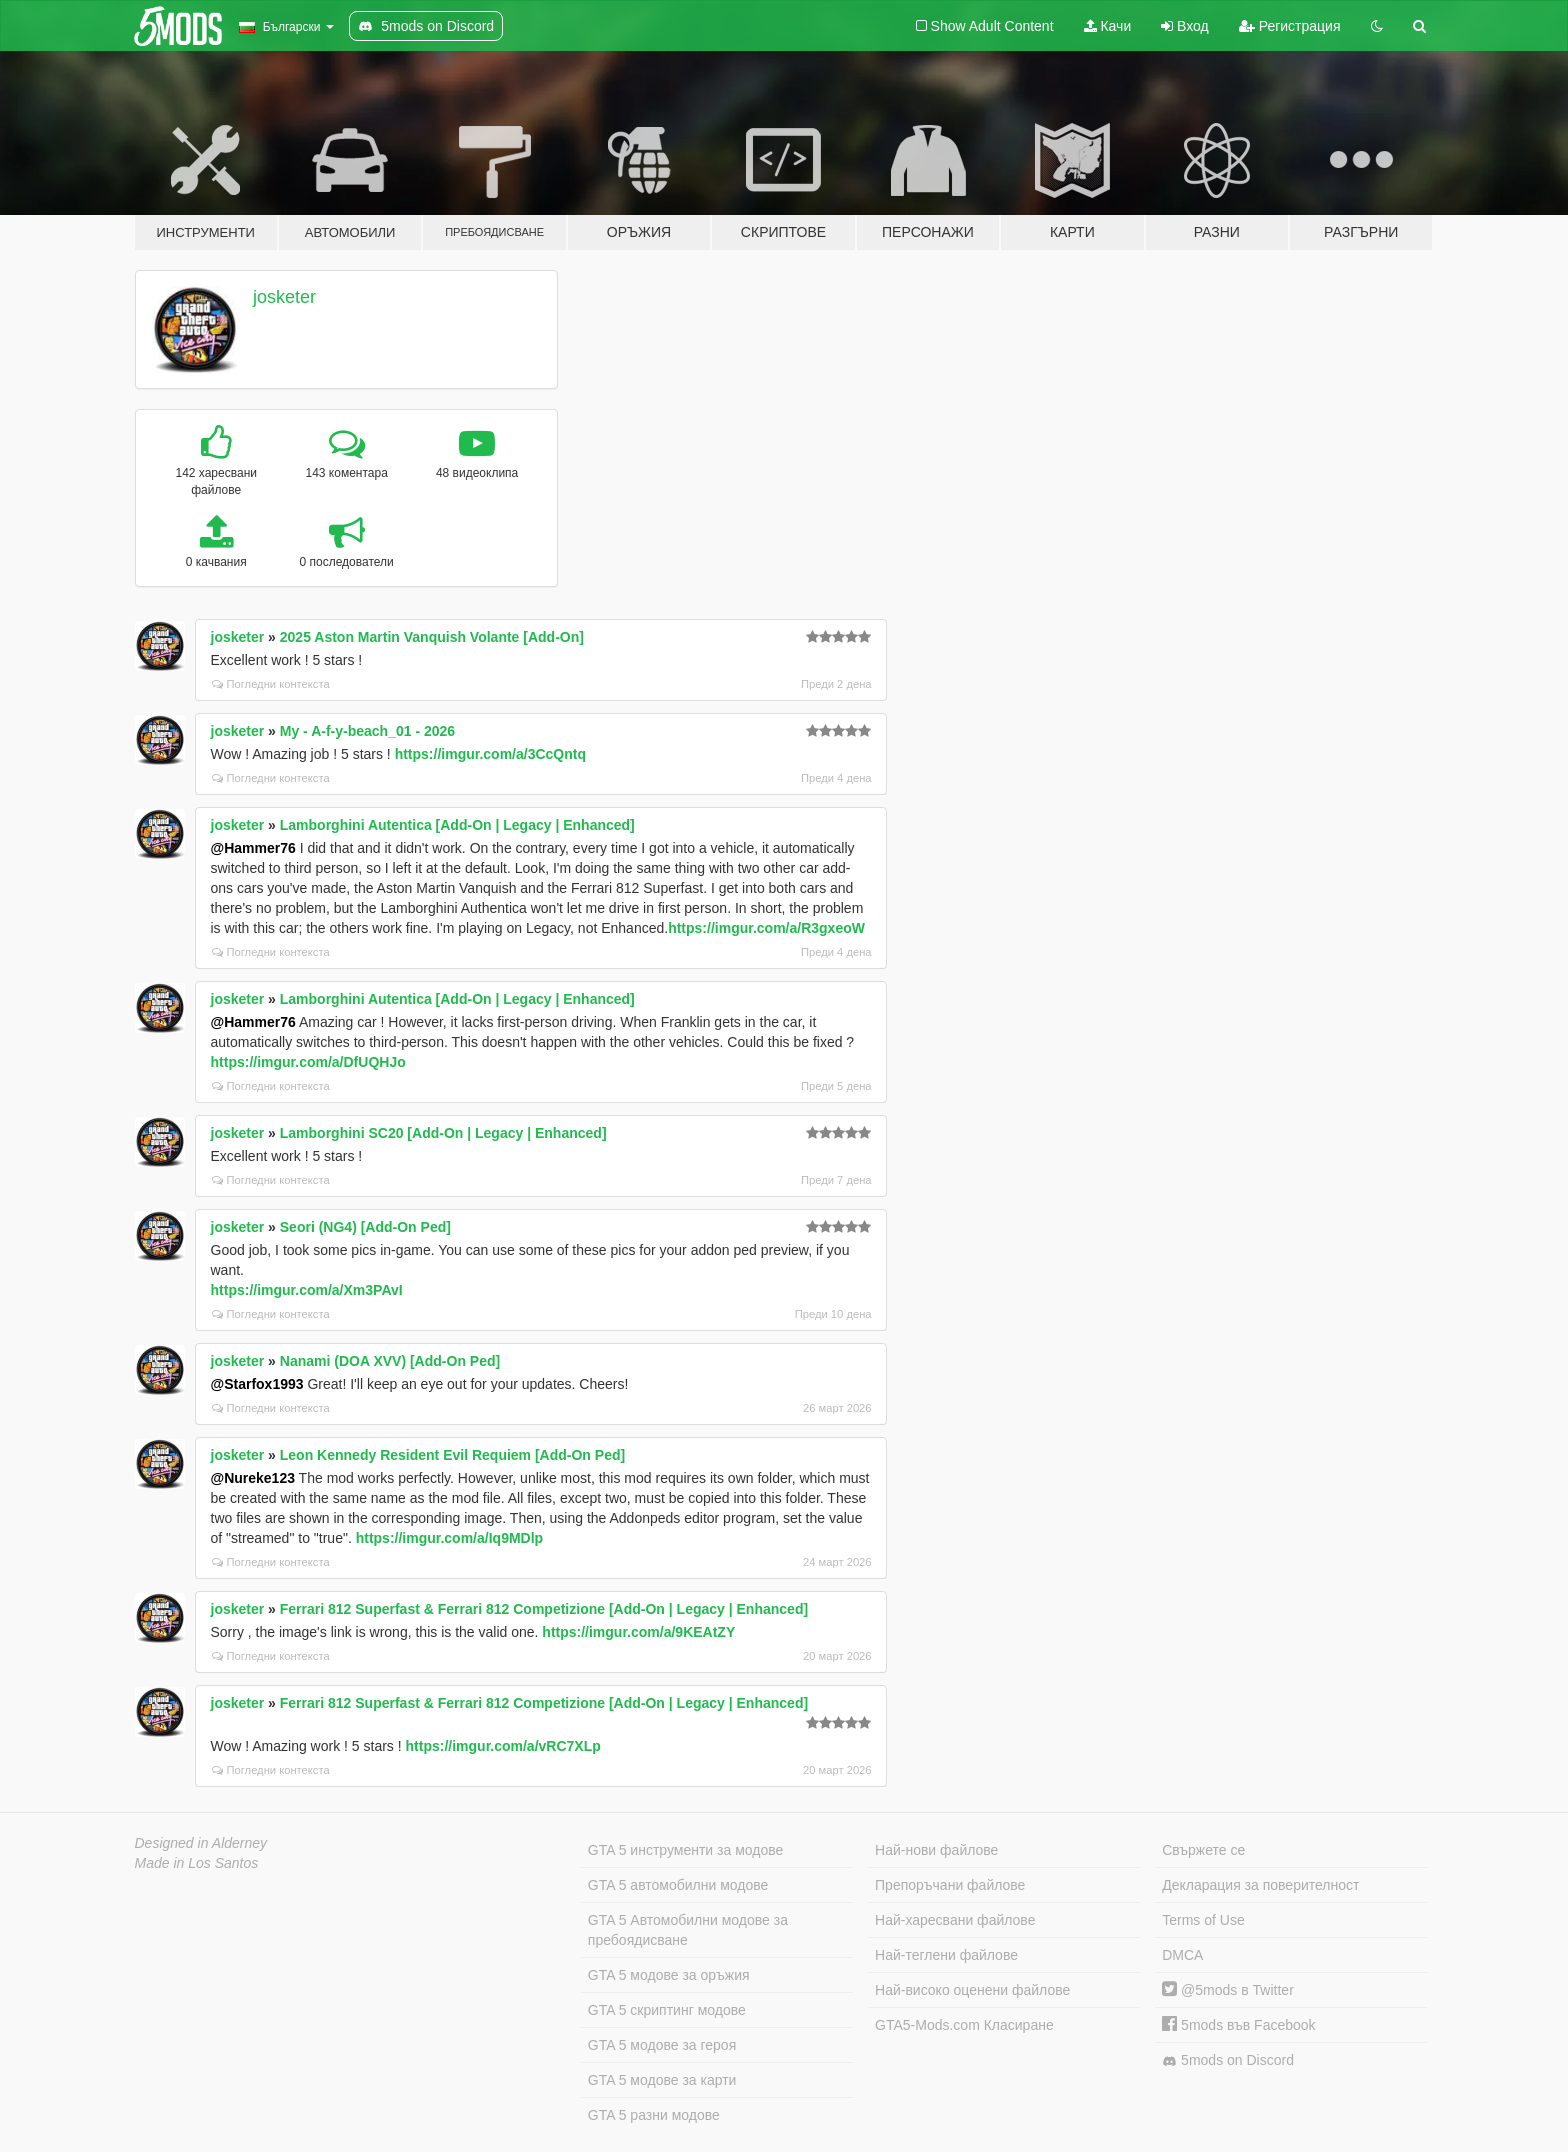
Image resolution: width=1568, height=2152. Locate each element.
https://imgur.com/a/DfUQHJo (308, 1062)
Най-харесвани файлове (955, 1920)
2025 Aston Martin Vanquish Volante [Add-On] (432, 637)
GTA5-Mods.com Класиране (964, 2025)
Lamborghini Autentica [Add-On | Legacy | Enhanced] (457, 825)
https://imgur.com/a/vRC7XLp (503, 1746)
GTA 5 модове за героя (662, 2045)
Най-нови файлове (936, 1850)
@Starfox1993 (257, 1384)
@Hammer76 (253, 848)
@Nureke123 (253, 1478)
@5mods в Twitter (1228, 1990)
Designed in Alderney (201, 1843)
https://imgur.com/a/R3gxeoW (766, 928)
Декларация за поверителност (1260, 1885)
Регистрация (1290, 26)
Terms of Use (1203, 1920)
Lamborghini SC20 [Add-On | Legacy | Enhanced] (443, 1133)
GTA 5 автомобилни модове (678, 1885)
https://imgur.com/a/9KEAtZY (638, 1632)
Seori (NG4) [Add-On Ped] (365, 1227)
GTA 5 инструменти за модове (685, 1850)
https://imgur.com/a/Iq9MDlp (449, 1538)
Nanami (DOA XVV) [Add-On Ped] (390, 1361)
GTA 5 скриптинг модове (667, 2010)
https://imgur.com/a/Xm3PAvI (307, 1290)
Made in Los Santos (197, 1863)
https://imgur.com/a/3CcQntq (490, 754)
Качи (1108, 26)
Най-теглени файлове (946, 1955)
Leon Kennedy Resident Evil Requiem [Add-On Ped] (452, 1455)
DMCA (1182, 1955)
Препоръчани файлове (950, 1885)
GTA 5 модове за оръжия (669, 1975)
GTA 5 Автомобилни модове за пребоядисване (688, 1930)
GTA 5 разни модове (654, 2115)
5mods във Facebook (1238, 2025)
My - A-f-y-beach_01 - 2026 (367, 731)
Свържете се (1203, 1850)
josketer (284, 297)
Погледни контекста (271, 684)
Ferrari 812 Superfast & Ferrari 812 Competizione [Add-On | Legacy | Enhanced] (544, 1609)
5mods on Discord (1228, 2060)
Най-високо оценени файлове (972, 1990)
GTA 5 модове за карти (662, 2080)
